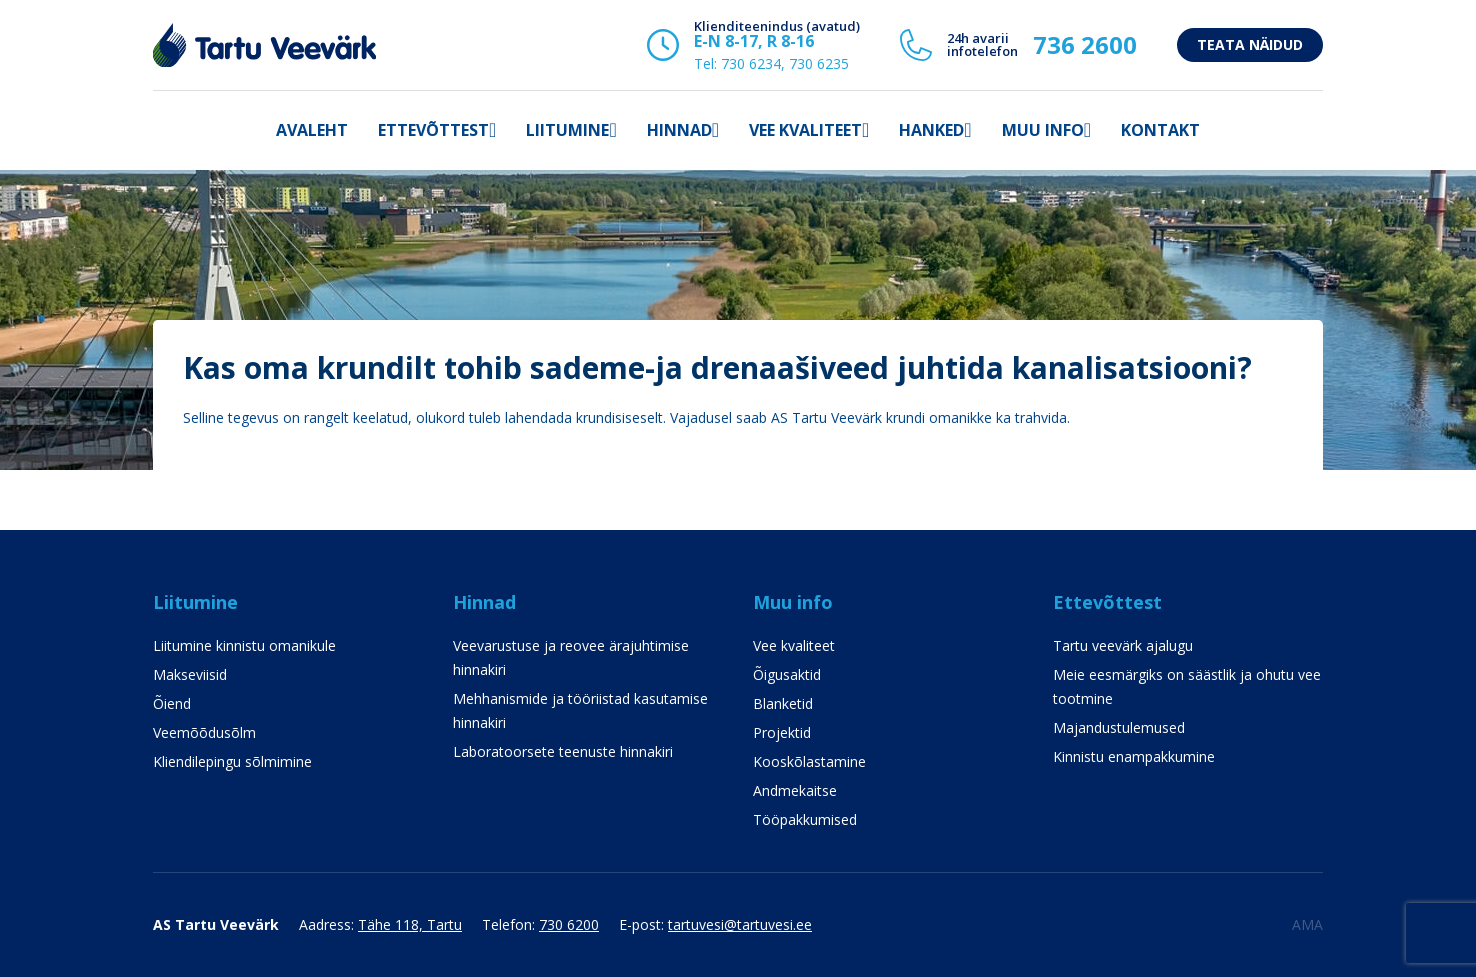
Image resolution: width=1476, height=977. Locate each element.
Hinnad (679, 130)
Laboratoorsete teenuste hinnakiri (563, 751)
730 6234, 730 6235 (785, 63)
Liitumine (567, 130)
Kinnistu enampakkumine (1134, 756)
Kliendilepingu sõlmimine (232, 761)
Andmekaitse (795, 790)
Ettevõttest (433, 130)
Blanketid (783, 703)
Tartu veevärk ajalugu (1123, 645)
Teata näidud (1250, 44)
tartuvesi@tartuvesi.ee (740, 924)
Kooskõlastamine (809, 761)
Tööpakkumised (805, 819)
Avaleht (312, 130)
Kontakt (1160, 130)
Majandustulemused (1119, 727)
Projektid (782, 732)
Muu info (1043, 130)
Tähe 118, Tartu (410, 924)
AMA (1307, 924)
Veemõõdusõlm (204, 732)
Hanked (931, 130)
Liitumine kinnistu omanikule (244, 645)
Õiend (172, 703)
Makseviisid (190, 674)
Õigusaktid (787, 674)
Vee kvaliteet (805, 130)
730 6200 (569, 924)
